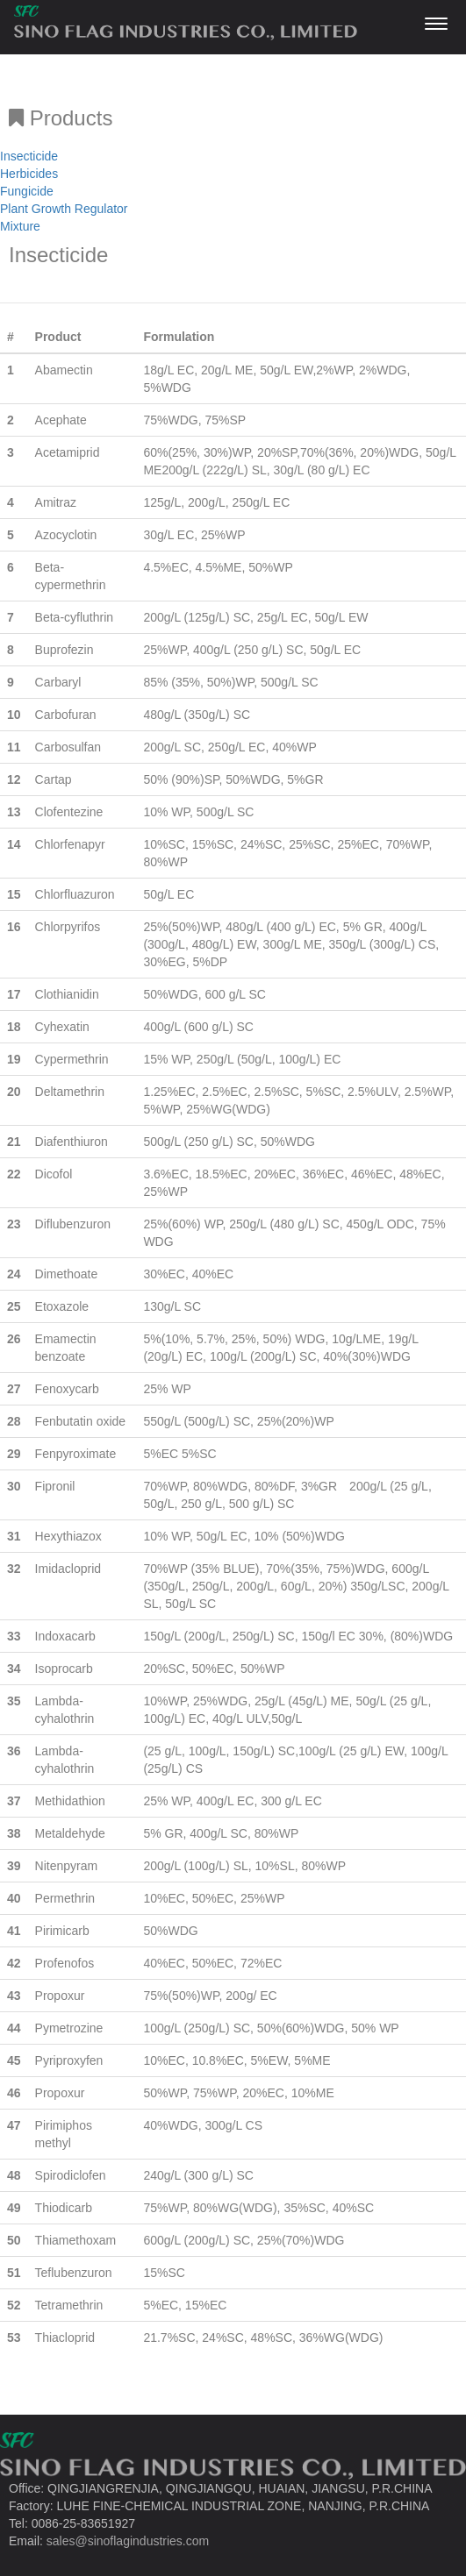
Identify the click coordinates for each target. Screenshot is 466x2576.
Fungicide (27, 191)
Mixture (20, 226)
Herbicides (29, 174)
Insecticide (29, 156)
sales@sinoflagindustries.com (128, 2541)
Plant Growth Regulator (64, 209)
